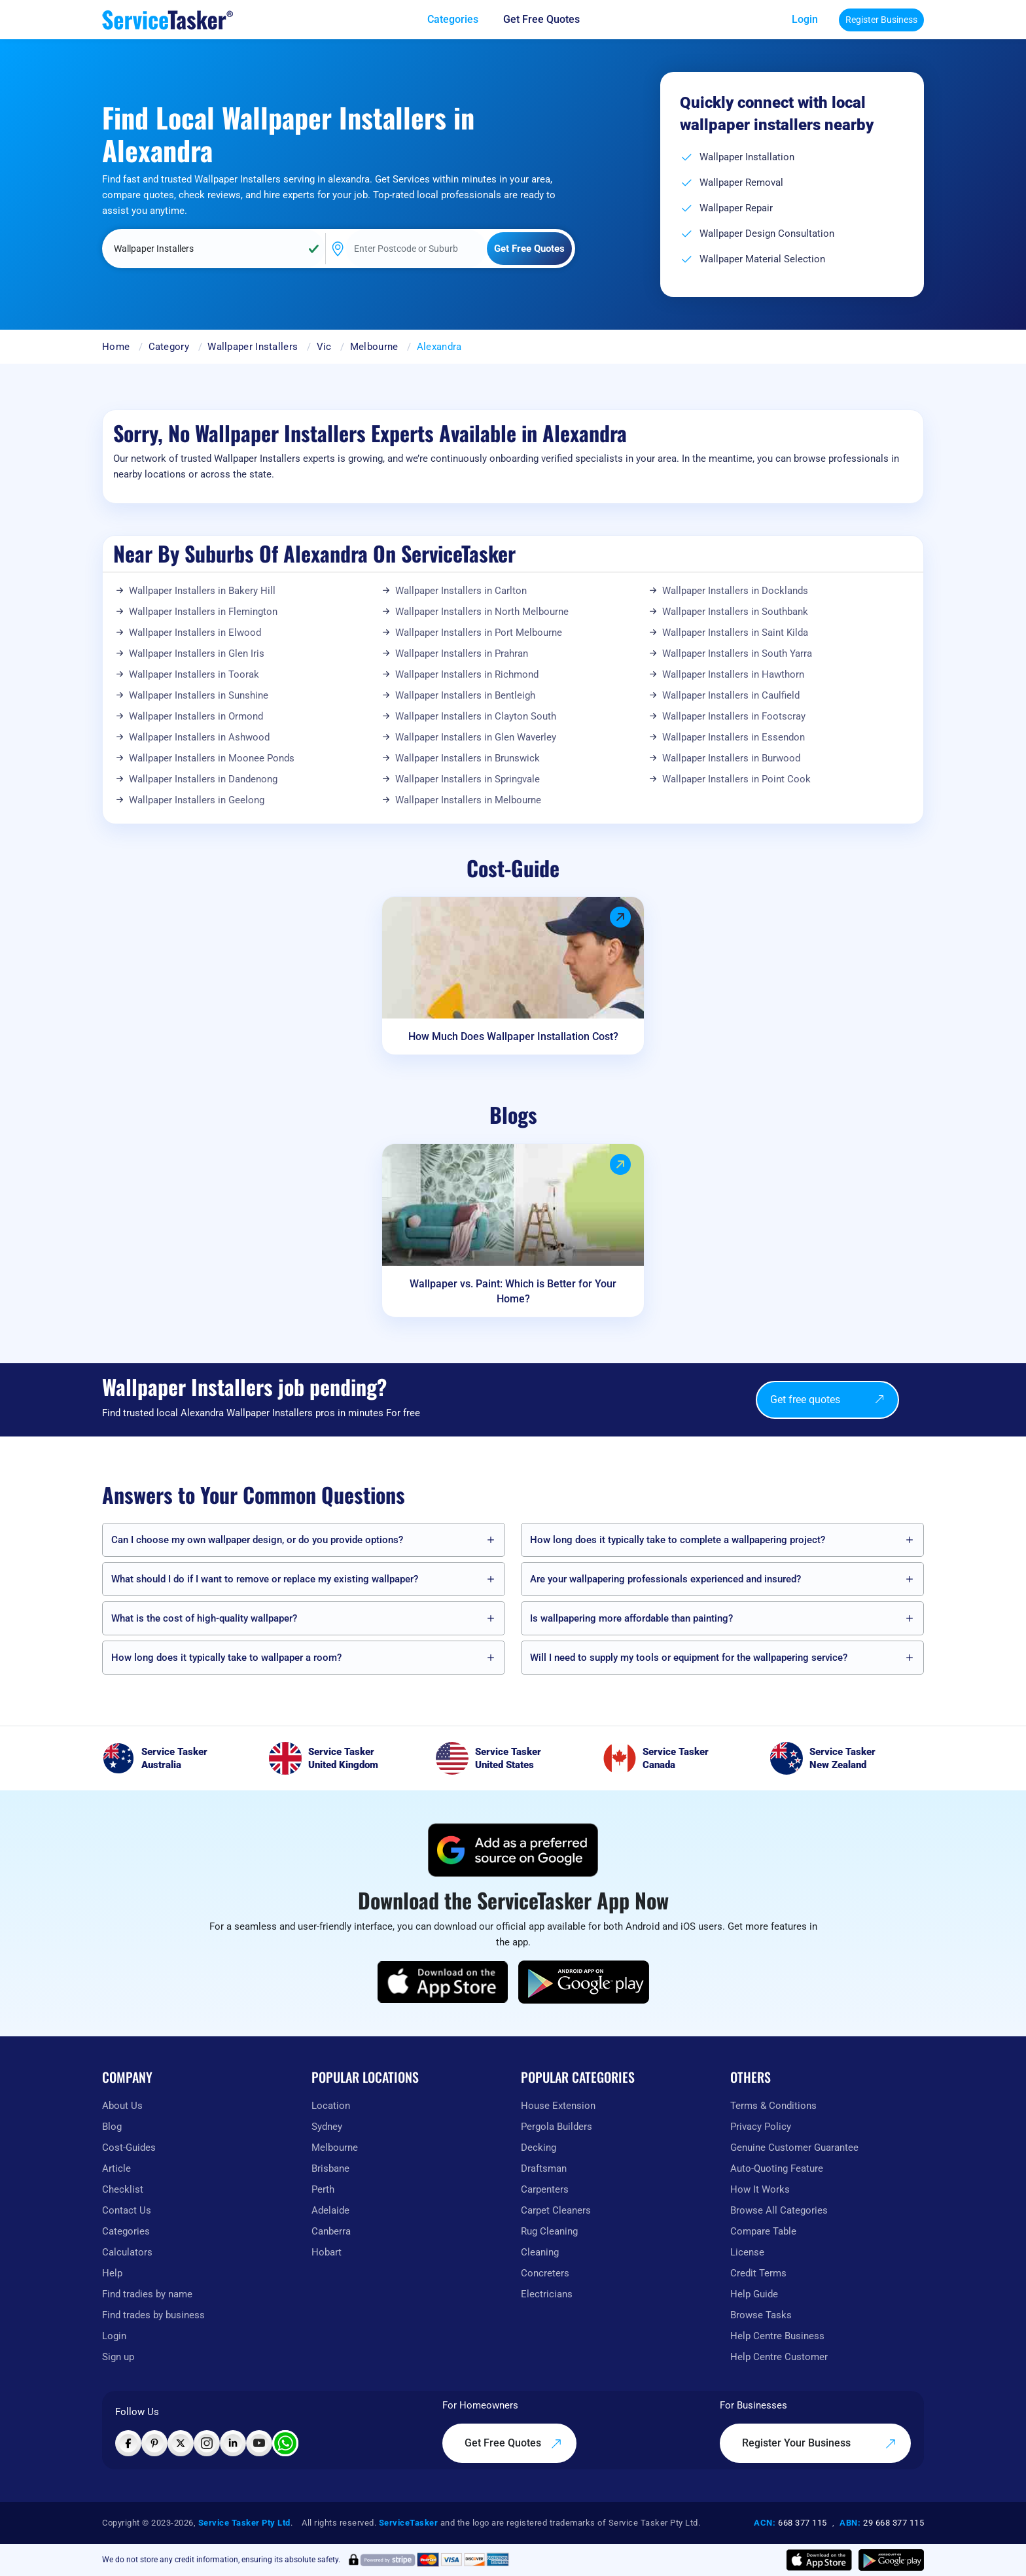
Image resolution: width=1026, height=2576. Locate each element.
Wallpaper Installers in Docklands (735, 591)
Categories (126, 2231)
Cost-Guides (129, 2147)
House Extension (558, 2106)
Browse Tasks (761, 2315)
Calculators (127, 2252)
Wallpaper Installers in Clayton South (475, 716)
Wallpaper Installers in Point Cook (736, 779)
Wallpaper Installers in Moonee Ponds (211, 758)
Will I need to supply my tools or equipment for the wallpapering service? (688, 1657)
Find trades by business (153, 2315)
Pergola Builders (556, 2126)
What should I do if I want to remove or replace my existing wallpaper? (264, 1579)
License (747, 2252)
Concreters (545, 2273)
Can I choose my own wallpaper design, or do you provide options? (257, 1540)
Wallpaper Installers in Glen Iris (196, 653)
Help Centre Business (777, 2336)
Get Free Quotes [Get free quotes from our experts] (513, 2443)
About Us (122, 2106)
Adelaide (330, 2210)
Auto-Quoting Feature (776, 2168)
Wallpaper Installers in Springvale (467, 779)
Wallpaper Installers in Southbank (735, 612)
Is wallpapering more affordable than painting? (631, 1618)
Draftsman (544, 2168)
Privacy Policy (760, 2126)
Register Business (881, 19)
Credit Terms (758, 2273)
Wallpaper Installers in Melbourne (468, 800)
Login (805, 19)
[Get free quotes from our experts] (550, 19)
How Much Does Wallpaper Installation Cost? (513, 1036)
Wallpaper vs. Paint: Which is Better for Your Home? (513, 1291)
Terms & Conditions (773, 2106)
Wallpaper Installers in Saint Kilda (735, 632)
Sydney (326, 2126)
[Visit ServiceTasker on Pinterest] (154, 2443)
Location (330, 2106)
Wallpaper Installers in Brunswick (467, 758)
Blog (112, 2126)
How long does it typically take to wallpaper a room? (226, 1657)
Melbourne (374, 347)
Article (116, 2168)
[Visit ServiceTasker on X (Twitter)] (181, 2443)
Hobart (326, 2252)
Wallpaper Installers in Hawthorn (733, 674)
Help (112, 2273)
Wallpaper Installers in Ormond (196, 716)
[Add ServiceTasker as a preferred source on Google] (513, 1850)
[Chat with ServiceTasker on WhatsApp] (285, 2443)
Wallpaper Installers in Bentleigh (465, 695)
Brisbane (330, 2168)
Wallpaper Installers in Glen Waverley (475, 737)
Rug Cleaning (549, 2231)
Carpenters (545, 2189)
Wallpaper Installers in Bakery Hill (202, 591)
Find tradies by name (147, 2294)
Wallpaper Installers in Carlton (461, 591)
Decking (538, 2147)
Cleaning (540, 2252)
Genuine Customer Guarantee (794, 2147)
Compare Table (763, 2231)
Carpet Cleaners (556, 2210)
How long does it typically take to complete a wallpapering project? (677, 1540)
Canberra (331, 2231)
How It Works (760, 2189)
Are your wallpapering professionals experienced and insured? (665, 1579)
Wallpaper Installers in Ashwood (199, 737)
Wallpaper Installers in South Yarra (737, 653)
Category (169, 347)
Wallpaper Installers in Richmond (467, 674)
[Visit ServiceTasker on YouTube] (259, 2443)
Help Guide (754, 2294)
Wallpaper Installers (252, 347)
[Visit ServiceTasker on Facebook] (128, 2443)
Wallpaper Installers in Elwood (195, 632)
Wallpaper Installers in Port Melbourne (478, 632)
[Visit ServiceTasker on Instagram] (207, 2443)
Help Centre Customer (779, 2357)
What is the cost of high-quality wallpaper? (204, 1618)
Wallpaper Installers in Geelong (196, 800)
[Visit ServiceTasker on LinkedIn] (233, 2443)
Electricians (547, 2294)
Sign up (118, 2357)
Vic (324, 347)
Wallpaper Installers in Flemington (203, 612)
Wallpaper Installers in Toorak (194, 674)
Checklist (122, 2189)
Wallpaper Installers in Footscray (733, 716)
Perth (322, 2189)
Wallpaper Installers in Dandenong (203, 779)
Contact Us (126, 2210)
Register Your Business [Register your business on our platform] (819, 2443)
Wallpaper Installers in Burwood (731, 758)
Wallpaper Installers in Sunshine (198, 695)
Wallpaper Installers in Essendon (733, 737)
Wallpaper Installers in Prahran (461, 653)
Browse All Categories (779, 2210)
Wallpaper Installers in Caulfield (731, 695)
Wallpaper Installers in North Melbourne (482, 612)
